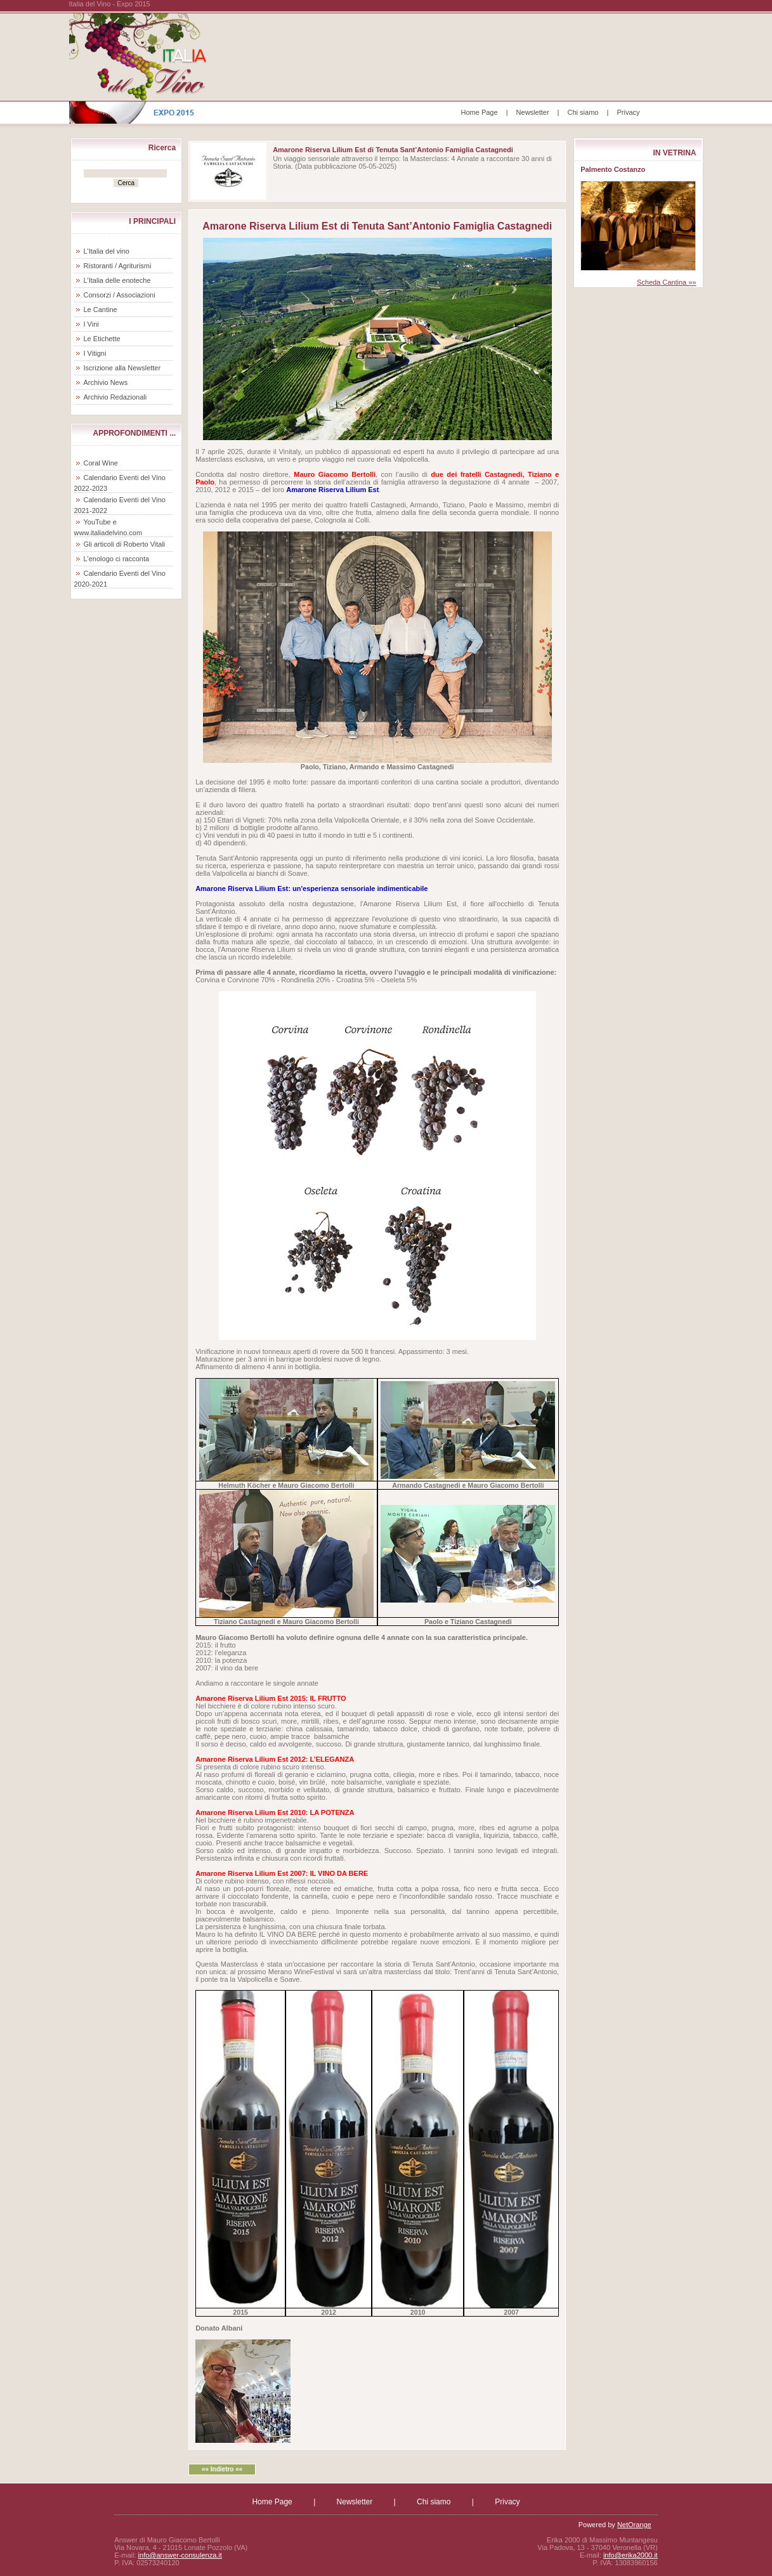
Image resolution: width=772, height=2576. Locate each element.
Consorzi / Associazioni (119, 295)
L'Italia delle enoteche (117, 280)
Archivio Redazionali (115, 397)
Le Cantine (100, 309)
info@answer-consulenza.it (180, 2555)
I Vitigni (95, 353)
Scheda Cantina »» (667, 282)
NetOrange (634, 2524)
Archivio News (106, 382)
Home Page (479, 112)
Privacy (628, 112)
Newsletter (532, 112)
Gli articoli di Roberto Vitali (125, 544)
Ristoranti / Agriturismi (118, 266)
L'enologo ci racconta (117, 559)
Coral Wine (101, 463)
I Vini (91, 324)
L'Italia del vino (106, 251)
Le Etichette (102, 338)
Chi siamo (583, 112)
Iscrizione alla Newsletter (122, 368)
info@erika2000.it (630, 2555)
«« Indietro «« (222, 2469)
